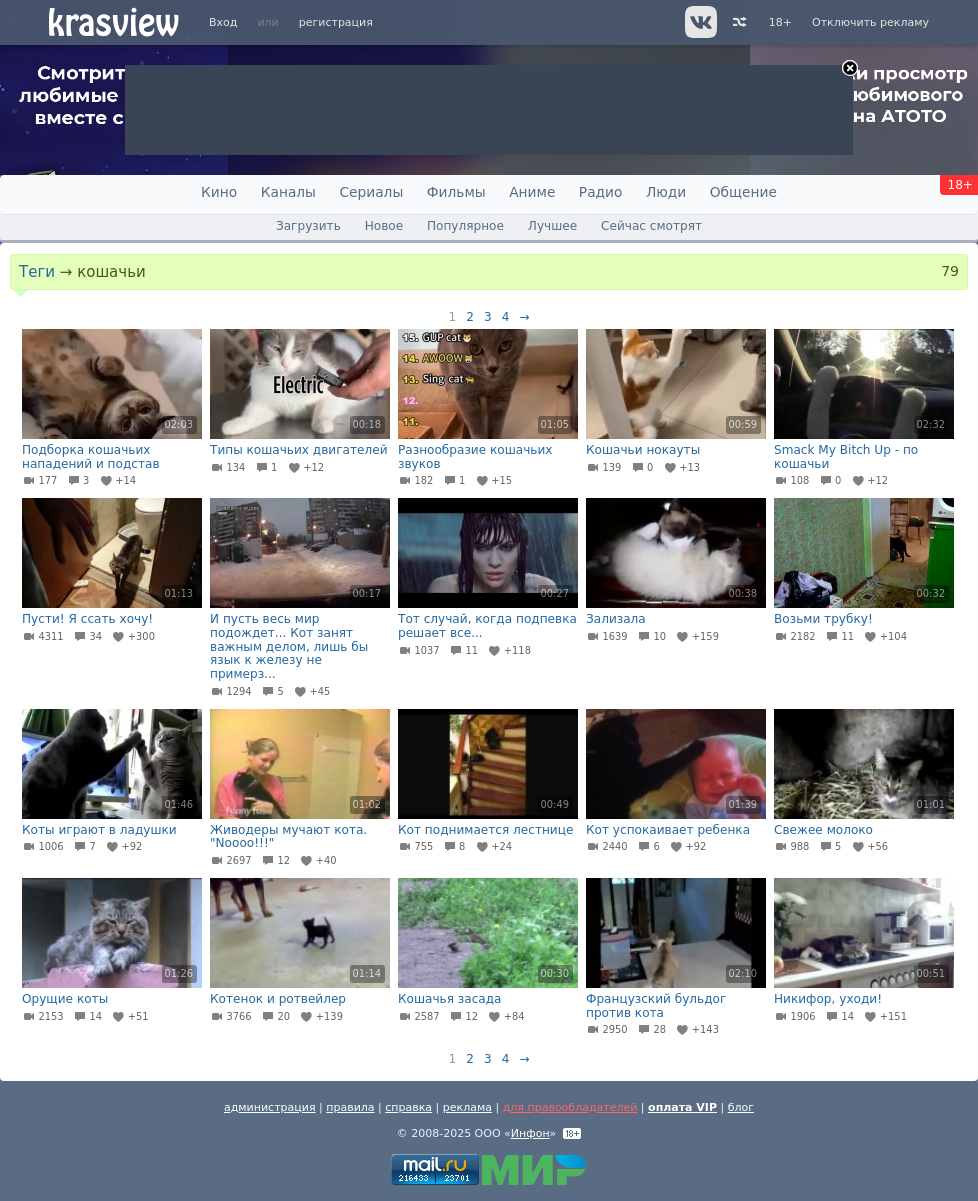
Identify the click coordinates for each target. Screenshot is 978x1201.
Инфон (530, 1133)
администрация (270, 1107)
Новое (384, 226)
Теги (37, 272)
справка (408, 1107)
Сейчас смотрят (651, 226)
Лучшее (552, 226)
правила (350, 1107)
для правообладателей (570, 1107)
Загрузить (308, 226)
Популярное (465, 226)
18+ (780, 22)
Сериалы (371, 192)
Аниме (532, 192)
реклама (467, 1107)
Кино (219, 192)
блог (741, 1107)
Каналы (288, 192)
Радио (601, 192)
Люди (666, 192)
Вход (223, 22)
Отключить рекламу (870, 22)
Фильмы (456, 192)
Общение (743, 192)
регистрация (336, 22)
